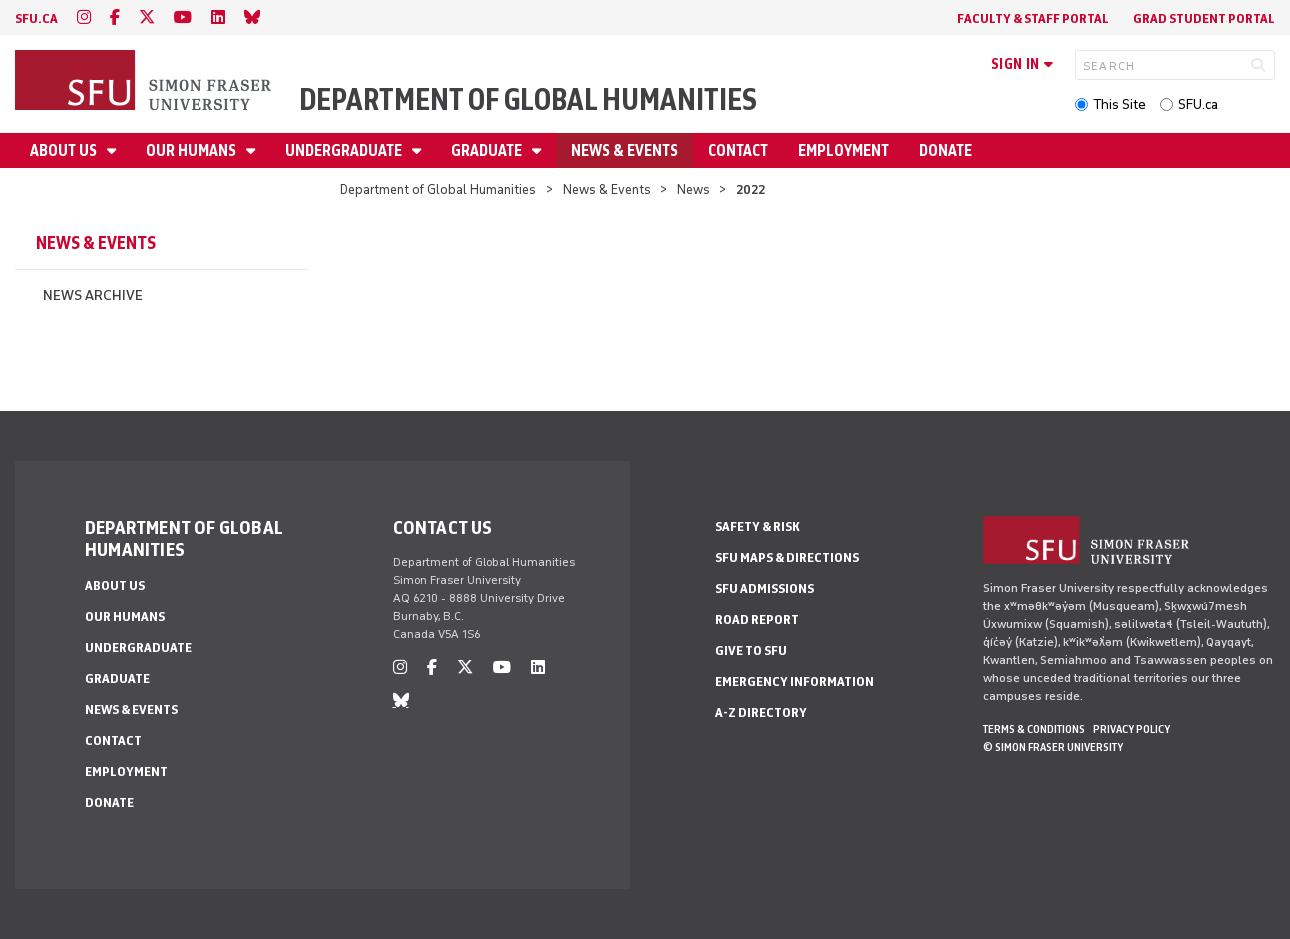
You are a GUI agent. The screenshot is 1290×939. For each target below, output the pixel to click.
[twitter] (147, 17)
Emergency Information (794, 681)
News (693, 189)
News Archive (93, 295)
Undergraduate (345, 150)
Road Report (757, 619)
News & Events (624, 150)
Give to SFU (751, 650)
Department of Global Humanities (528, 99)
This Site (1119, 104)
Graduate (488, 150)
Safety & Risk (757, 526)
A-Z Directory (761, 712)
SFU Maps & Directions (787, 557)
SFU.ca (1198, 104)
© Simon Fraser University (1053, 747)
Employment (843, 150)
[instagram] (84, 17)
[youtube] (183, 17)
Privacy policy (1131, 729)
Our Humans (192, 150)
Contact (738, 150)
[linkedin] (218, 17)
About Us (65, 150)
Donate (945, 150)
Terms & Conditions (1034, 729)
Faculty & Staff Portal (1033, 18)
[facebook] (115, 17)
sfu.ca (36, 18)
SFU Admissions (764, 588)
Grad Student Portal (1204, 18)
